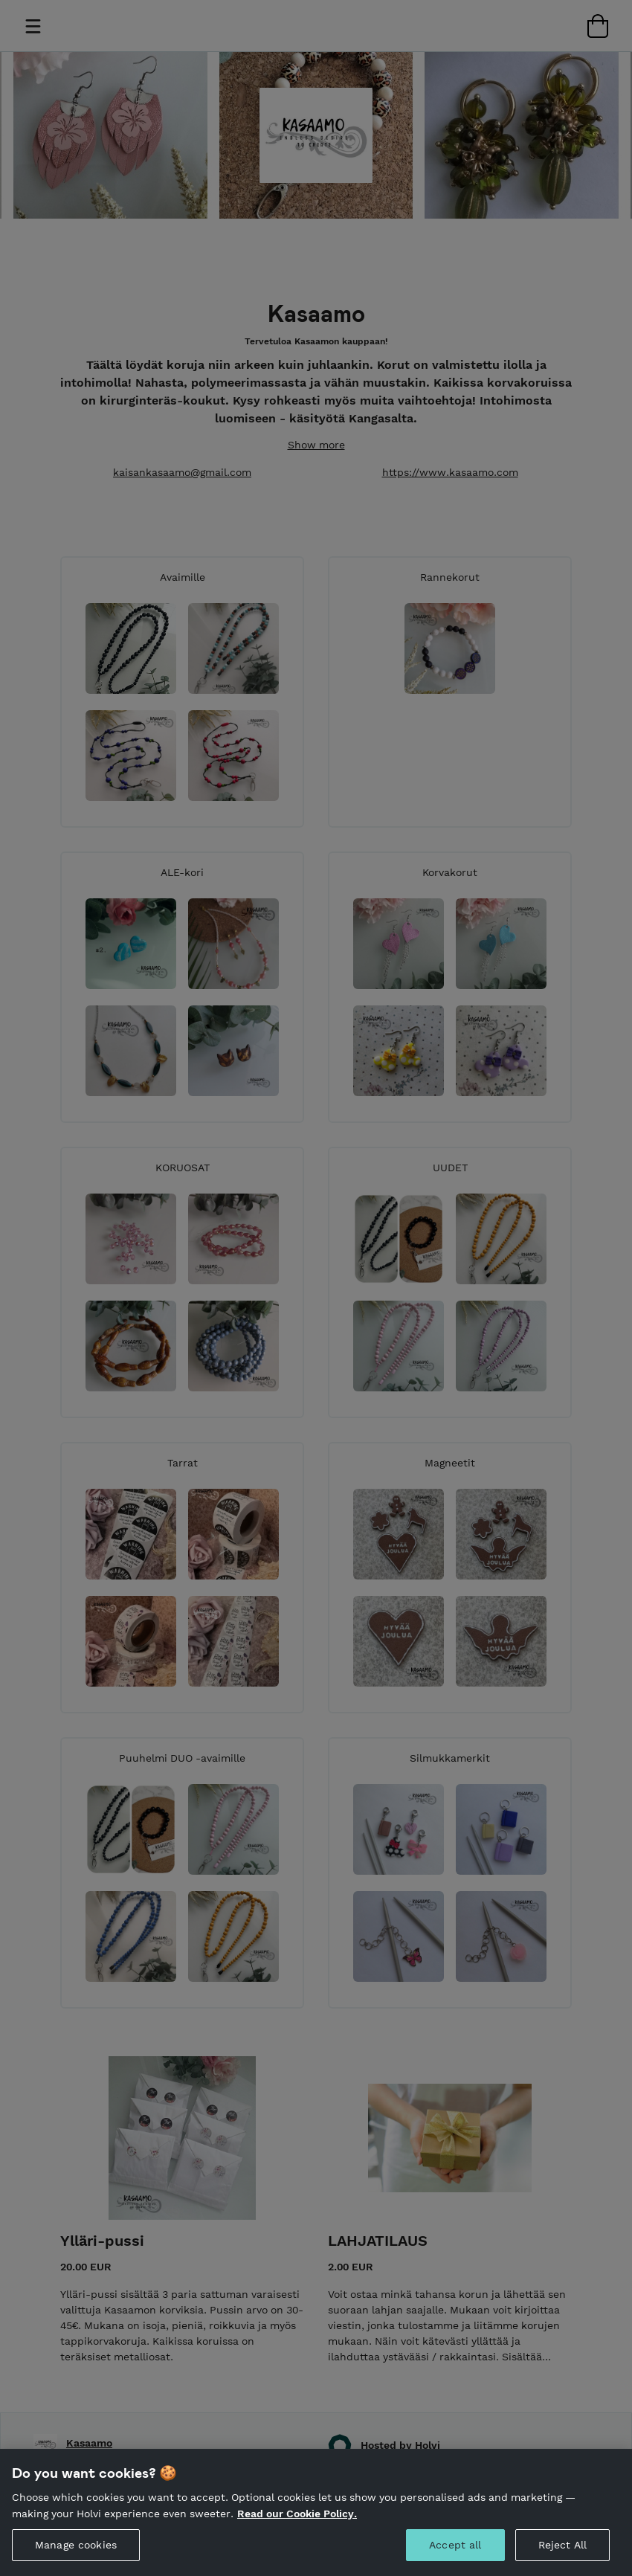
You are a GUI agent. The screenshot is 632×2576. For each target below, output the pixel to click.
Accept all (455, 2545)
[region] (316, 2512)
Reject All (562, 2545)
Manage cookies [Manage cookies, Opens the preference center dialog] (76, 2545)
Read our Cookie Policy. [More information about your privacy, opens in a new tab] (297, 2513)
